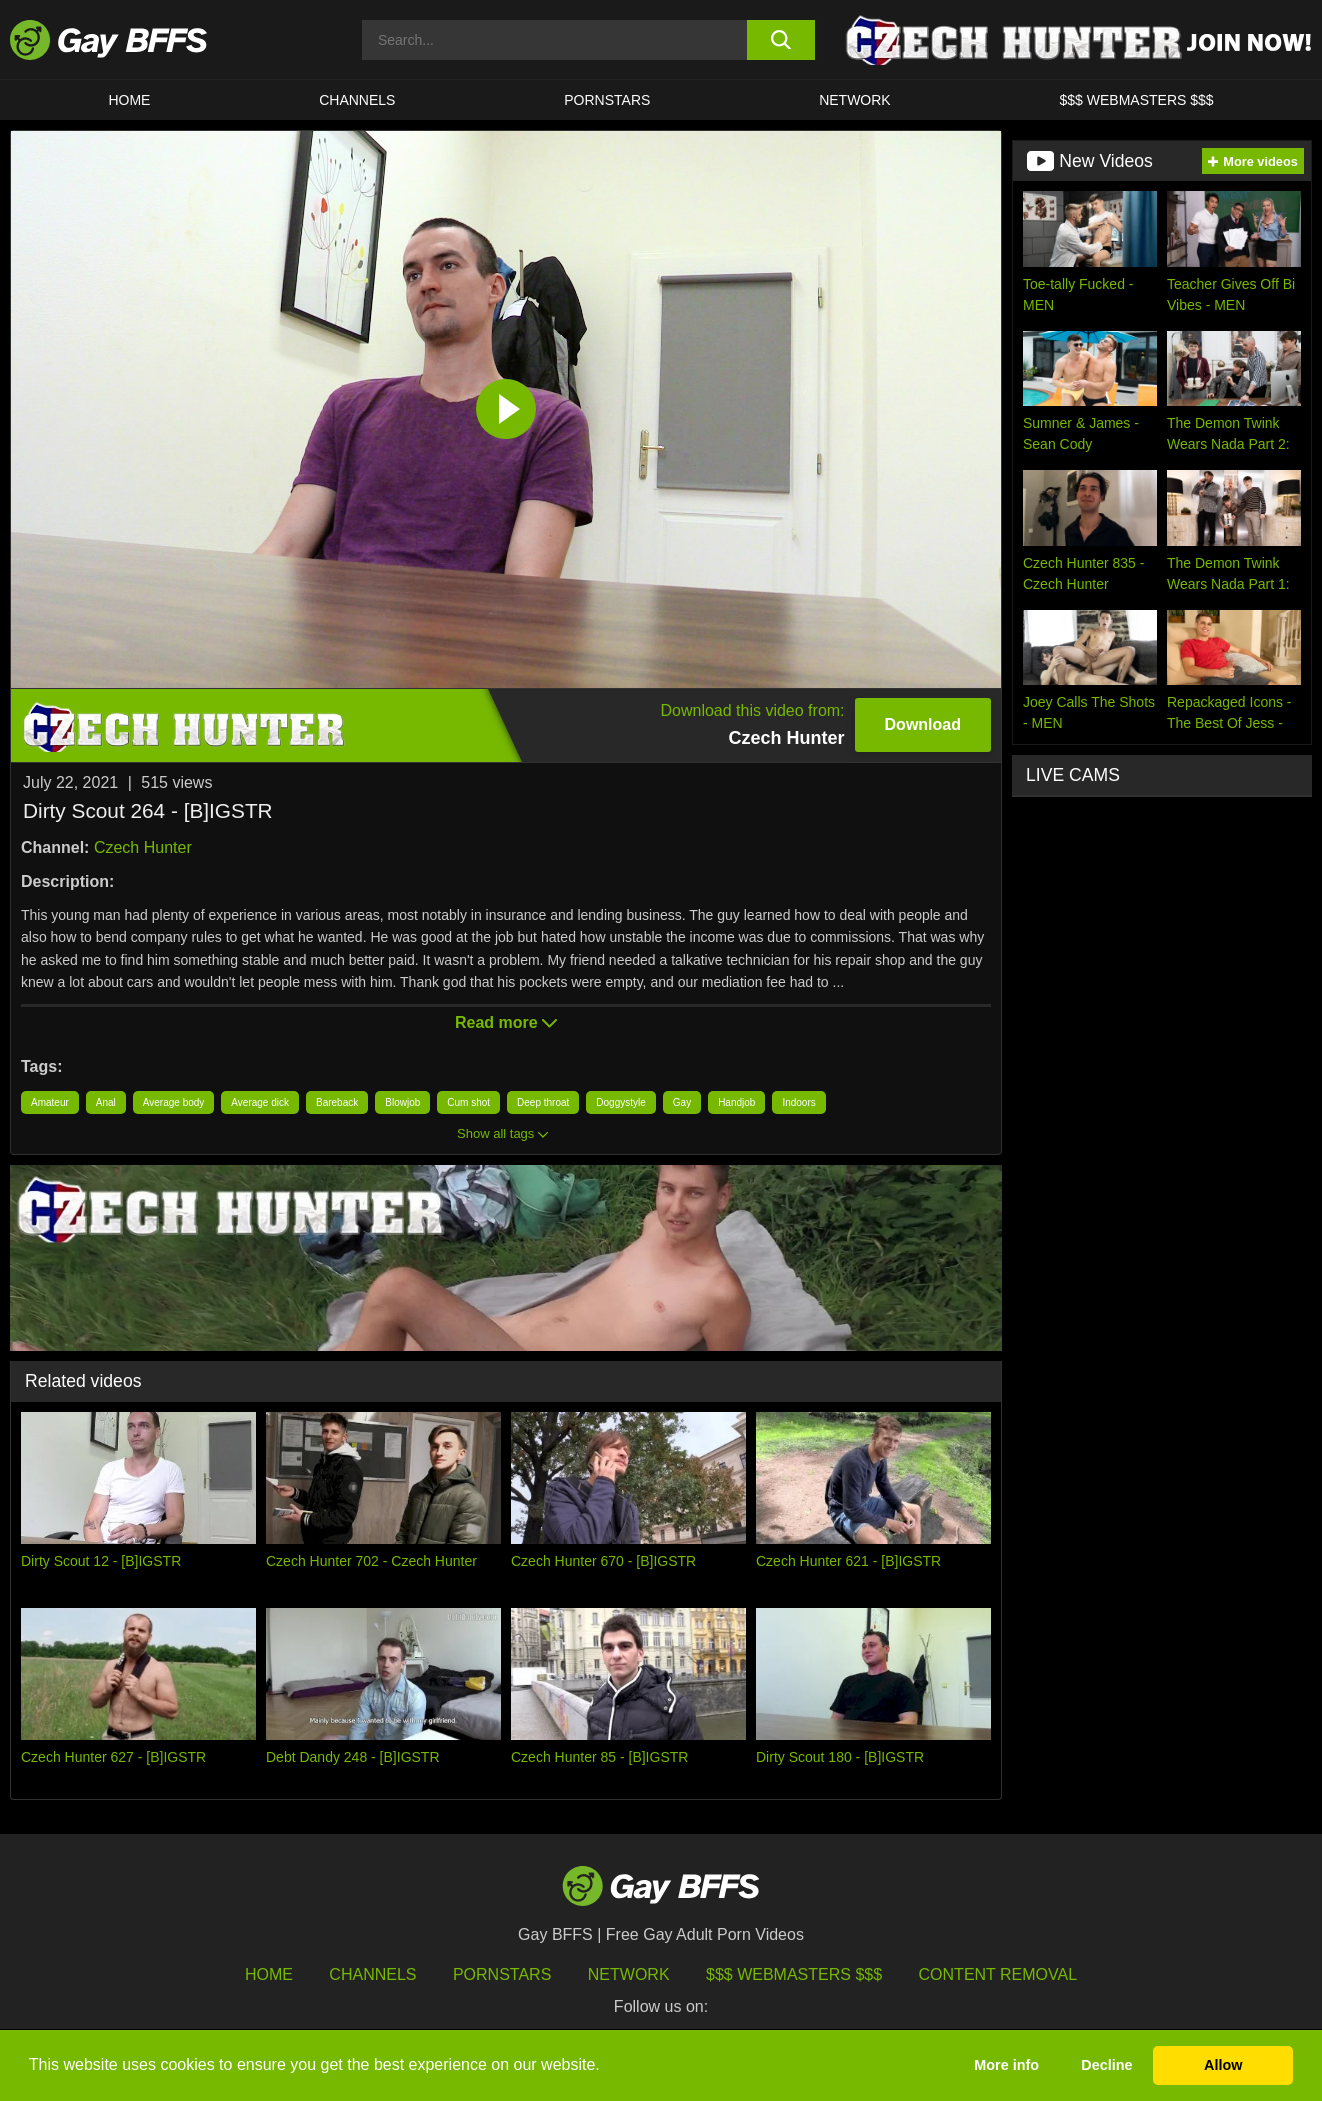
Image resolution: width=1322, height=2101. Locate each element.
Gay (682, 1102)
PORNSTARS (607, 100)
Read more (506, 1022)
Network (855, 100)
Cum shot (468, 1102)
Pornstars (502, 1974)
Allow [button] (1223, 2065)
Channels (372, 1974)
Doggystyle (620, 1102)
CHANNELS (357, 100)
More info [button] (1006, 2065)
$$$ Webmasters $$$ (1137, 100)
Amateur (50, 1102)
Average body (174, 1102)
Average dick (260, 1102)
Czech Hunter (143, 847)
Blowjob (402, 1102)
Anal (106, 1102)
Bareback (337, 1102)
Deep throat (543, 1102)
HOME (129, 100)
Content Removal (998, 1974)
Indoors (798, 1102)
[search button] (781, 40)
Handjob (736, 1102)
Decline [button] (1106, 2065)
